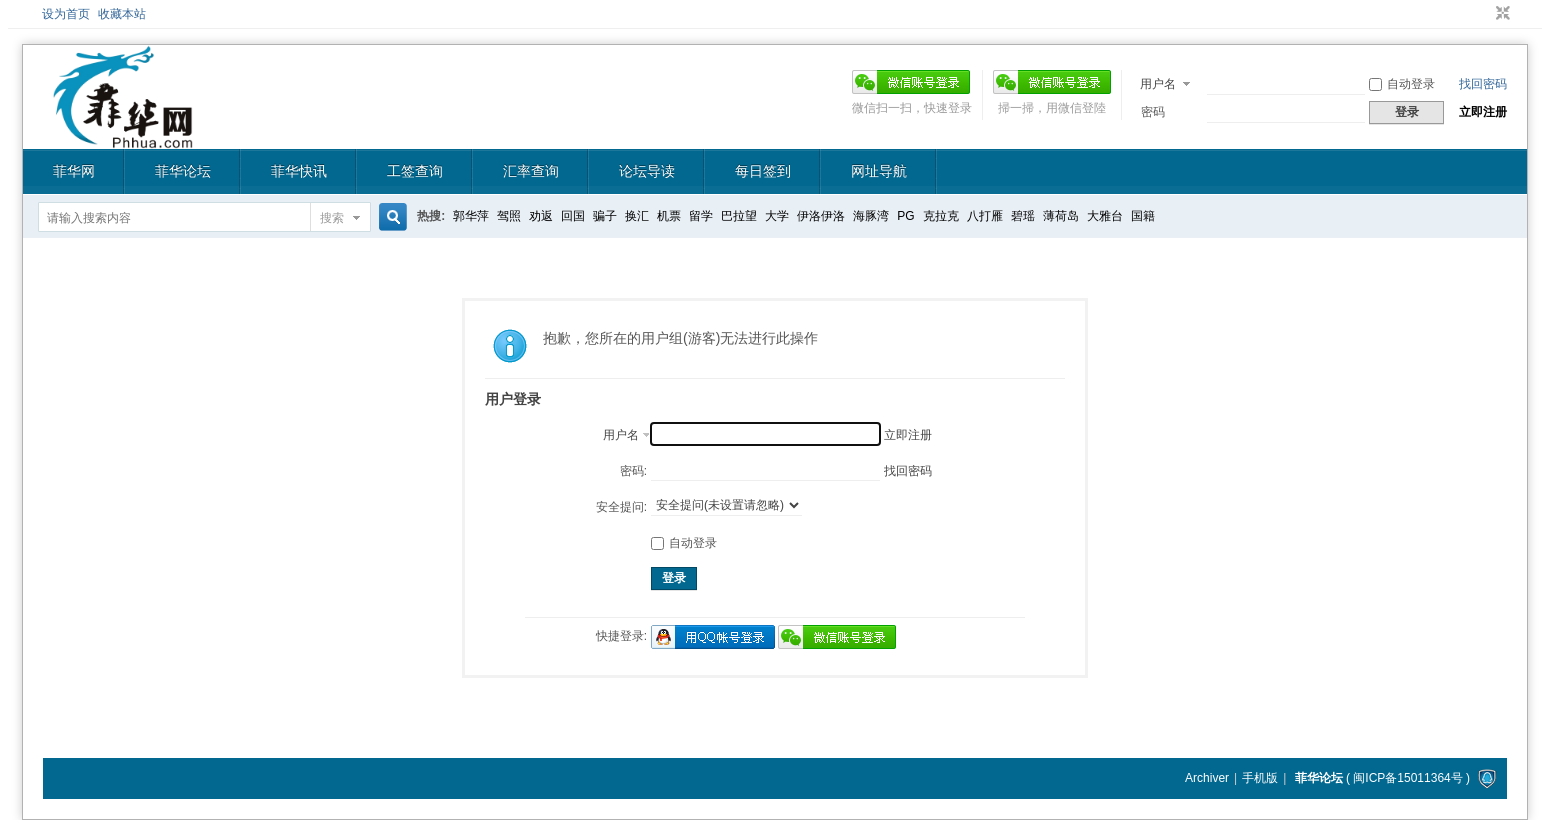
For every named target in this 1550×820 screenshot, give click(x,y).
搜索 (332, 218)
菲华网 (74, 171)
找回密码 (1483, 84)
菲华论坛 (183, 171)
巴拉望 (739, 216)
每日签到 (763, 171)
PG (905, 216)
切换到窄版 (1500, 14)
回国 (573, 216)
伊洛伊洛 (821, 216)
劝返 (541, 216)
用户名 (1158, 84)
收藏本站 (122, 14)
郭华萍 (471, 216)
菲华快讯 (299, 171)
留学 (701, 216)
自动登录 (1402, 84)
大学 (777, 216)
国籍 (1143, 216)
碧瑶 (1023, 216)
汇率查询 (531, 171)
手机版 (1260, 778)
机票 (669, 216)
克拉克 (941, 216)
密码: (633, 471)
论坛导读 (647, 171)
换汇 (637, 216)
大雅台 (1105, 216)
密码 (1153, 112)
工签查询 (415, 171)
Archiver (1207, 778)
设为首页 (66, 14)
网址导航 (879, 171)
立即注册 (1483, 112)
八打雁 (985, 216)
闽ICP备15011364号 (1407, 778)
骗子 (605, 216)
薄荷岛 (1061, 216)
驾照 (509, 216)
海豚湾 (871, 216)
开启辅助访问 (1484, 14)
